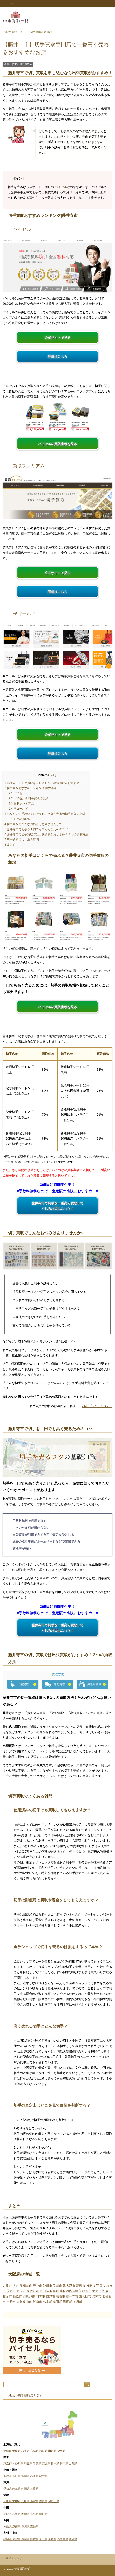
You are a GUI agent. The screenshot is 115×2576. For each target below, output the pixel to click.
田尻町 (67, 2302)
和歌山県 (53, 2501)
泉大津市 (69, 2285)
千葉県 (37, 2463)
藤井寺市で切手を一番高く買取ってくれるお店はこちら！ (58, 1205)
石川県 (34, 2476)
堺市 (16, 2285)
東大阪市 (85, 2296)
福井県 (43, 2476)
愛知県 (7, 2488)
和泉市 (107, 2291)
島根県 (16, 2514)
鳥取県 (7, 2514)
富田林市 (46, 2291)
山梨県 (73, 2463)
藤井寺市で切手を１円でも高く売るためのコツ (36, 829)
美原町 (77, 2302)
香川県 (25, 2526)
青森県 (16, 2450)
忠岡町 (57, 2302)
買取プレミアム (29, 465)
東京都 (7, 2463)
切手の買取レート (23, 819)
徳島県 (7, 2526)
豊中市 (37, 2285)
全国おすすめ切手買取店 (18, 64)
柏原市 (17, 2296)
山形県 (52, 2450)
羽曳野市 (29, 2296)
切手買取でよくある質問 (21, 839)
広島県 (34, 2514)
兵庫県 (25, 2501)
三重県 (34, 2488)
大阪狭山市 (24, 2302)
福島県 (61, 2450)
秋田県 (43, 2450)
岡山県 (25, 2514)
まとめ (10, 844)
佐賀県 (16, 2539)
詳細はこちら (57, 357)
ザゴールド (24, 613)
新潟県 (7, 2476)
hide (52, 775)
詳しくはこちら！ (97, 1406)
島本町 (47, 2302)
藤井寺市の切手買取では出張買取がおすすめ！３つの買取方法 (46, 834)
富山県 (25, 2476)
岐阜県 (16, 2488)
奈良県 (43, 2501)
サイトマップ (14, 2558)
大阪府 (7, 2501)
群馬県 (64, 2463)
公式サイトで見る (58, 338)
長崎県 (25, 2539)
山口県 (43, 2514)
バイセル (60, 187)
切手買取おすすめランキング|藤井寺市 (30, 788)
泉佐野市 (33, 2291)
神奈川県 (17, 2463)
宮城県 (34, 2450)
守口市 (100, 2285)
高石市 (60, 2296)
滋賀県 (34, 2501)
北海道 (7, 2450)
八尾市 (21, 2291)
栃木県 (55, 2463)
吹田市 (57, 2285)
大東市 (97, 2291)
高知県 (34, 2526)
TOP (13, 32)
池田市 (47, 2285)
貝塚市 (90, 2285)
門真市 (40, 2296)
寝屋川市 (59, 2291)
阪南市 (37, 2302)
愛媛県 (16, 2526)
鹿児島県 (62, 2539)
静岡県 (25, 2488)
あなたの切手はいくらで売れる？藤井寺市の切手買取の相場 (44, 814)
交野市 (11, 2302)
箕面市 (7, 2296)
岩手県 (25, 2450)
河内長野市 (73, 2291)
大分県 (43, 2539)
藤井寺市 (72, 2296)
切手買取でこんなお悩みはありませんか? (32, 824)
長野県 (16, 2476)
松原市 (86, 2291)
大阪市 (7, 2285)
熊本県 (34, 2539)
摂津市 (50, 2296)
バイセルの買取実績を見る (57, 444)
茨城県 (46, 2463)
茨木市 (11, 2291)
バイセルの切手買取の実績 (28, 798)
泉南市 (97, 2296)
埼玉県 (28, 2463)
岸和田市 (26, 2285)
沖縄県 (73, 2539)
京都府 (16, 2501)
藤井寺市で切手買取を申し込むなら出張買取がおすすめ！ (43, 783)
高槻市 (80, 2285)
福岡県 (7, 2539)
